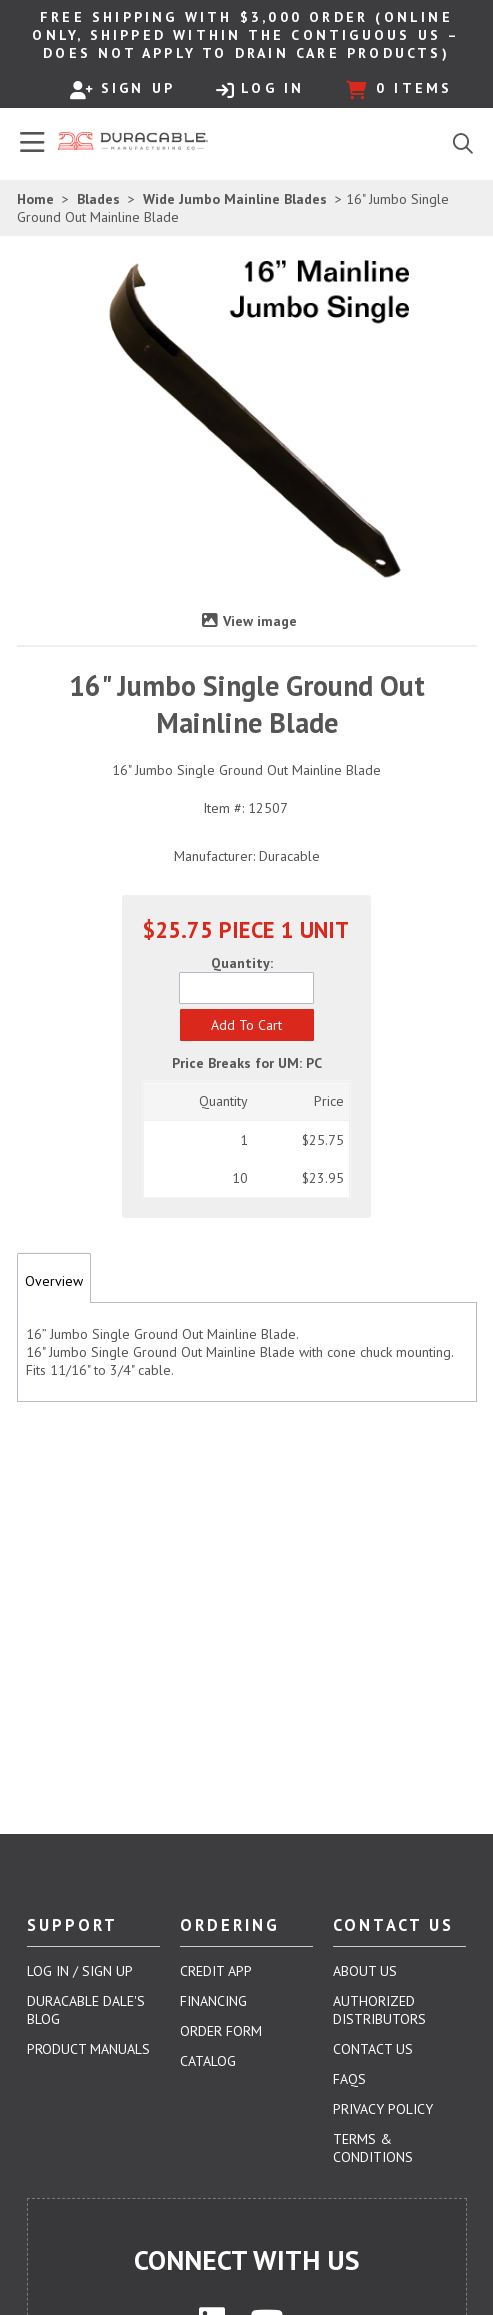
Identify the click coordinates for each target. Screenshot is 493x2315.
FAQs (349, 2079)
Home (35, 199)
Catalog (208, 2061)
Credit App (216, 1971)
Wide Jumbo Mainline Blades (235, 199)
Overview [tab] (54, 1281)
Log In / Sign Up (80, 1971)
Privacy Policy (383, 2109)
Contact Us (373, 2049)
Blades (98, 199)
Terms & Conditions (373, 2148)
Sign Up (122, 89)
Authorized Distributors (379, 2010)
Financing (213, 2001)
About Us (365, 1971)
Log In (260, 89)
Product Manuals (88, 2049)
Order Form (221, 2031)
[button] (247, 1025)
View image (260, 621)
